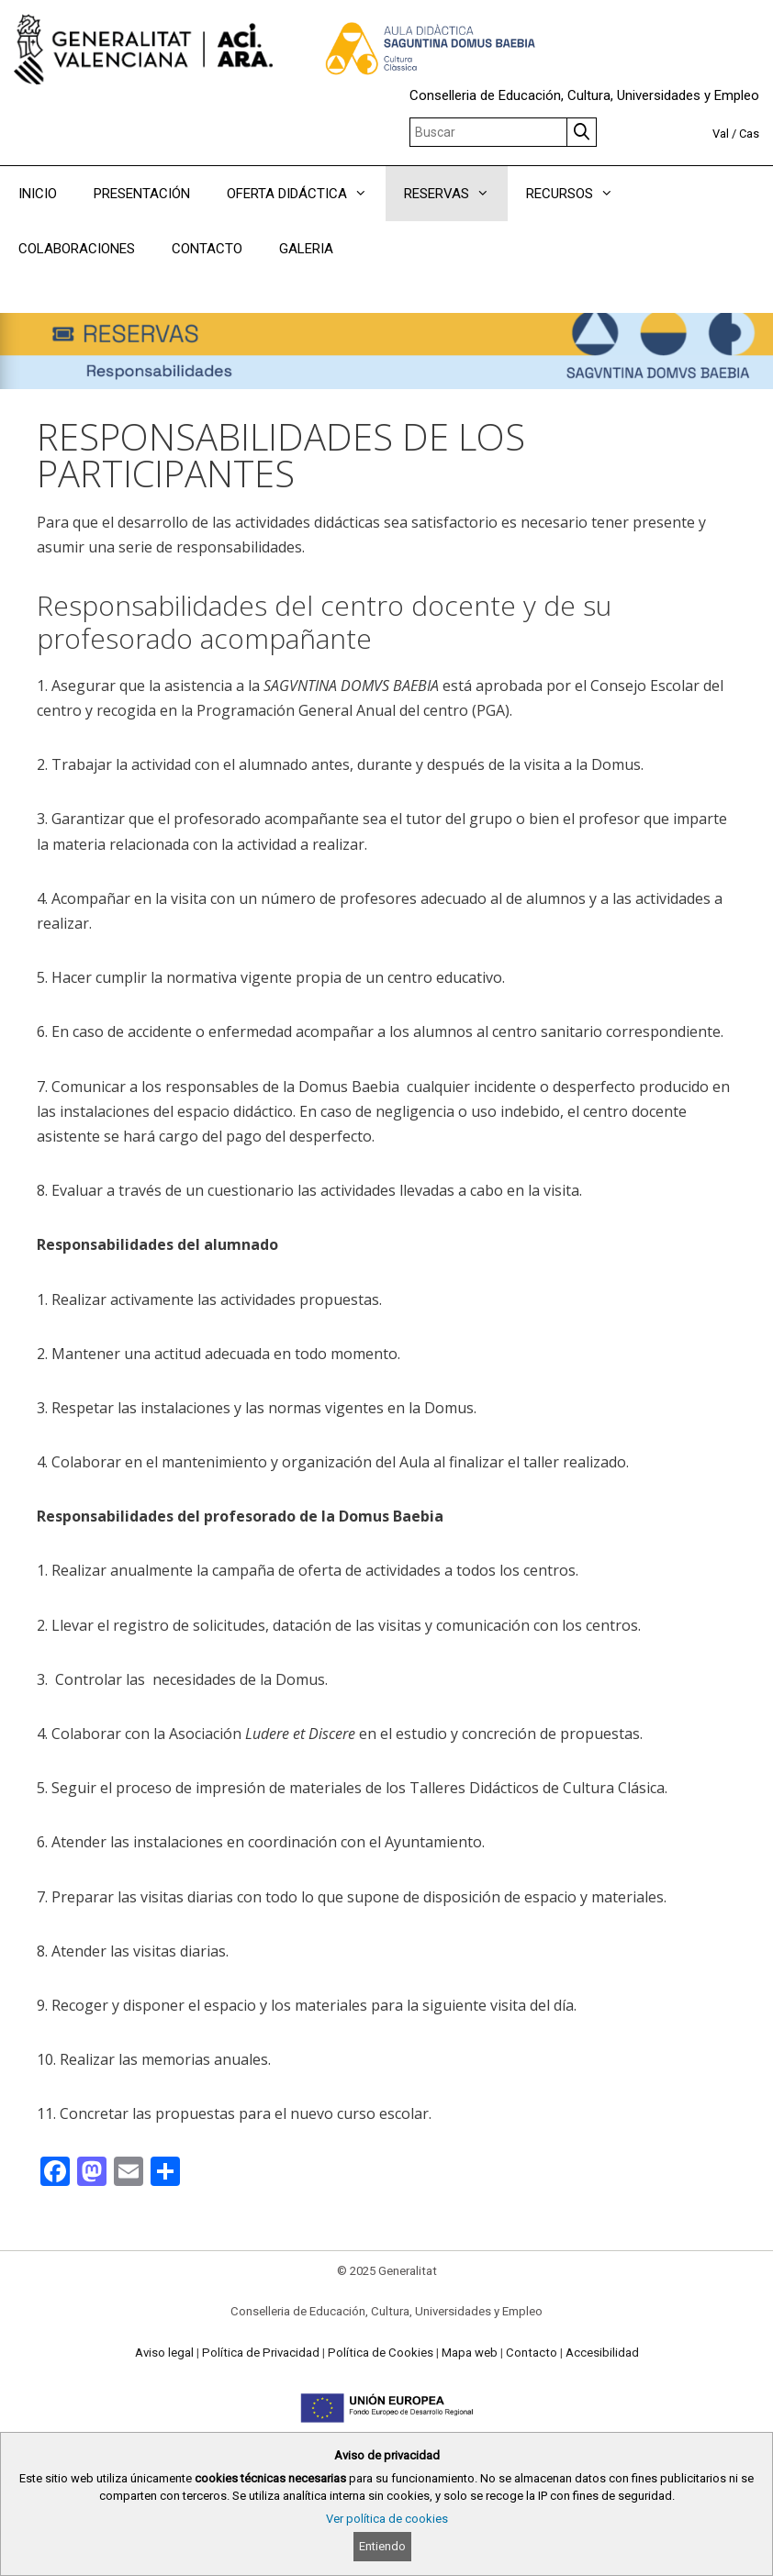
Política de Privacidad (260, 2352)
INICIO (37, 193)
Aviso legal (164, 2352)
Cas (749, 133)
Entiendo (382, 2546)
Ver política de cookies (387, 2519)
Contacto (531, 2352)
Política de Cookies (380, 2352)
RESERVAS (456, 193)
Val (720, 133)
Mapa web (470, 2352)
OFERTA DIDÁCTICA (306, 193)
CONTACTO (207, 248)
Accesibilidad (602, 2352)
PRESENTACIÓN (142, 193)
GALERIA (306, 248)
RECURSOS (579, 193)
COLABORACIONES (76, 248)
